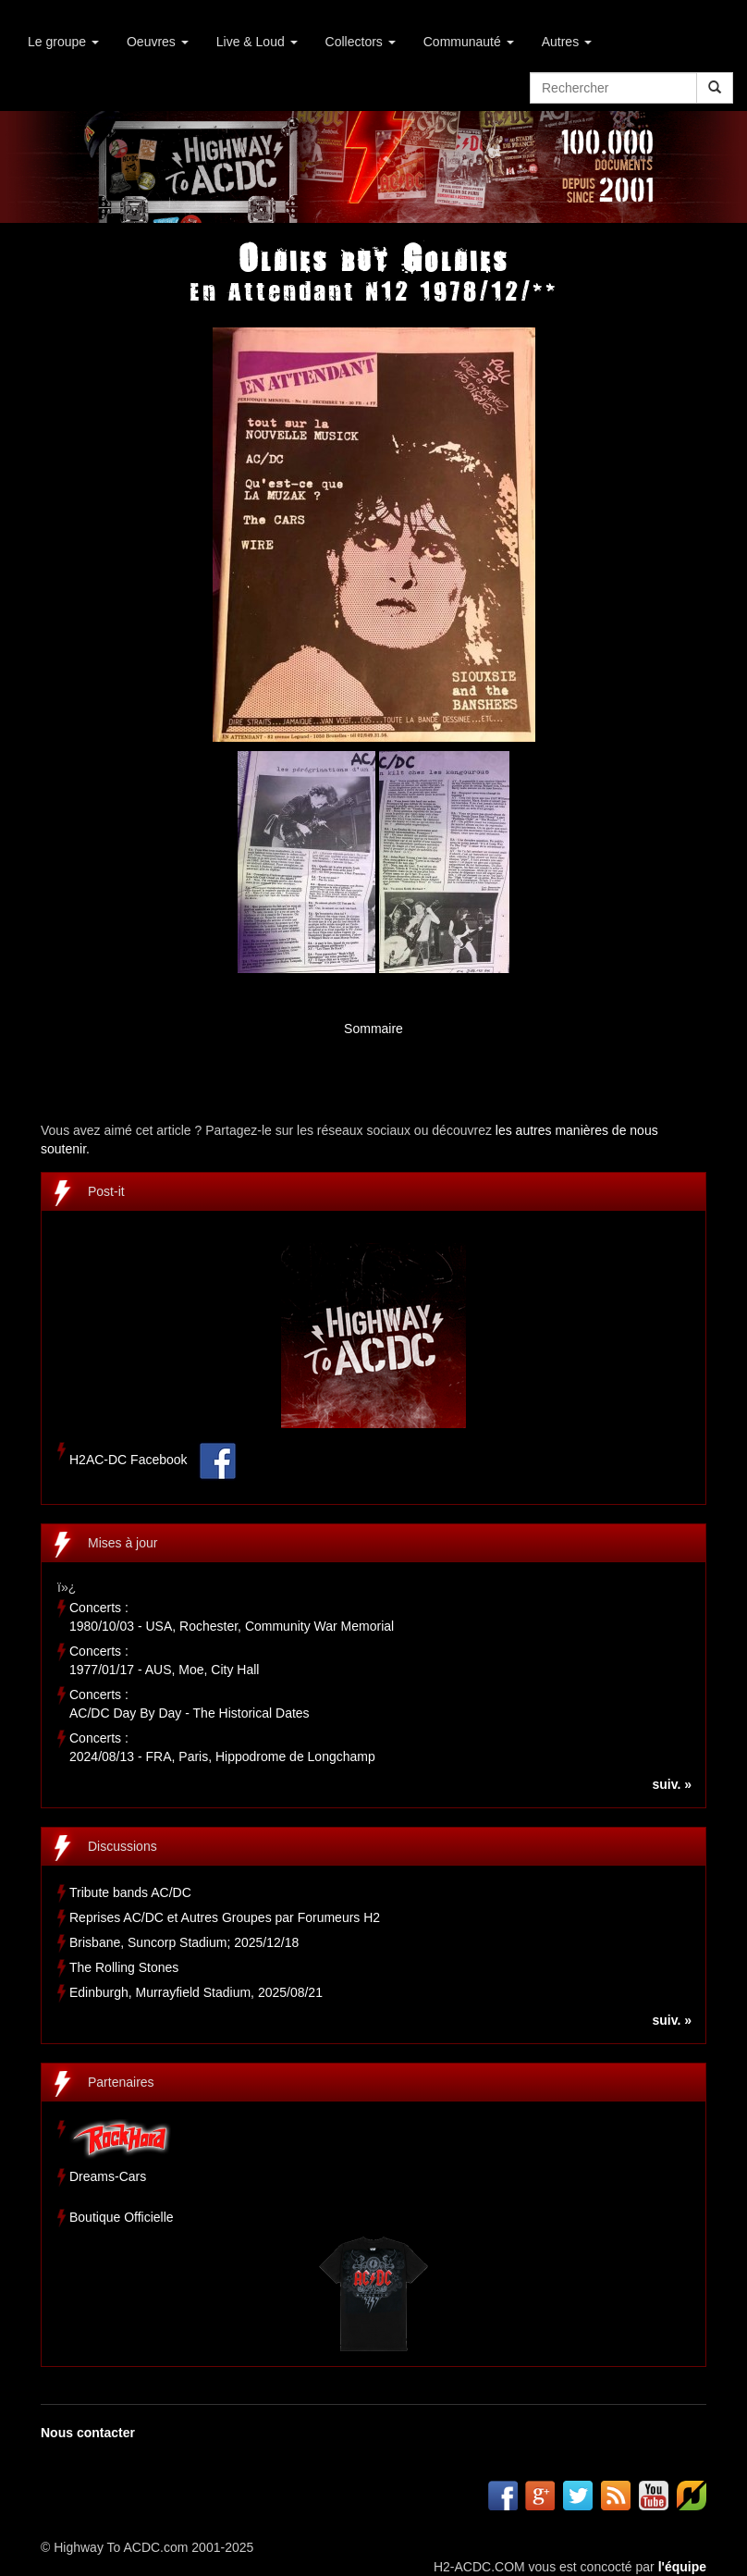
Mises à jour (122, 1542)
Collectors (360, 41)
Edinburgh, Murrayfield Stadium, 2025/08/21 (196, 1992)
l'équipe (682, 2566)
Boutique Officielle (121, 2217)
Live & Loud (257, 41)
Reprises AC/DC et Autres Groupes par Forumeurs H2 (224, 1917)
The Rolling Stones (123, 1967)
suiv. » (672, 1784)
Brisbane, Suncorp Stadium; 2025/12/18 (184, 1942)
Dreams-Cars (107, 2176)
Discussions (122, 1846)
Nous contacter (88, 2432)
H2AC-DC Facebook (128, 1460)
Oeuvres (158, 41)
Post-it (106, 1191)
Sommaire (373, 1028)
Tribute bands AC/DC (130, 1892)
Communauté (468, 41)
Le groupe (63, 41)
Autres (567, 41)
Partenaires (121, 2082)
